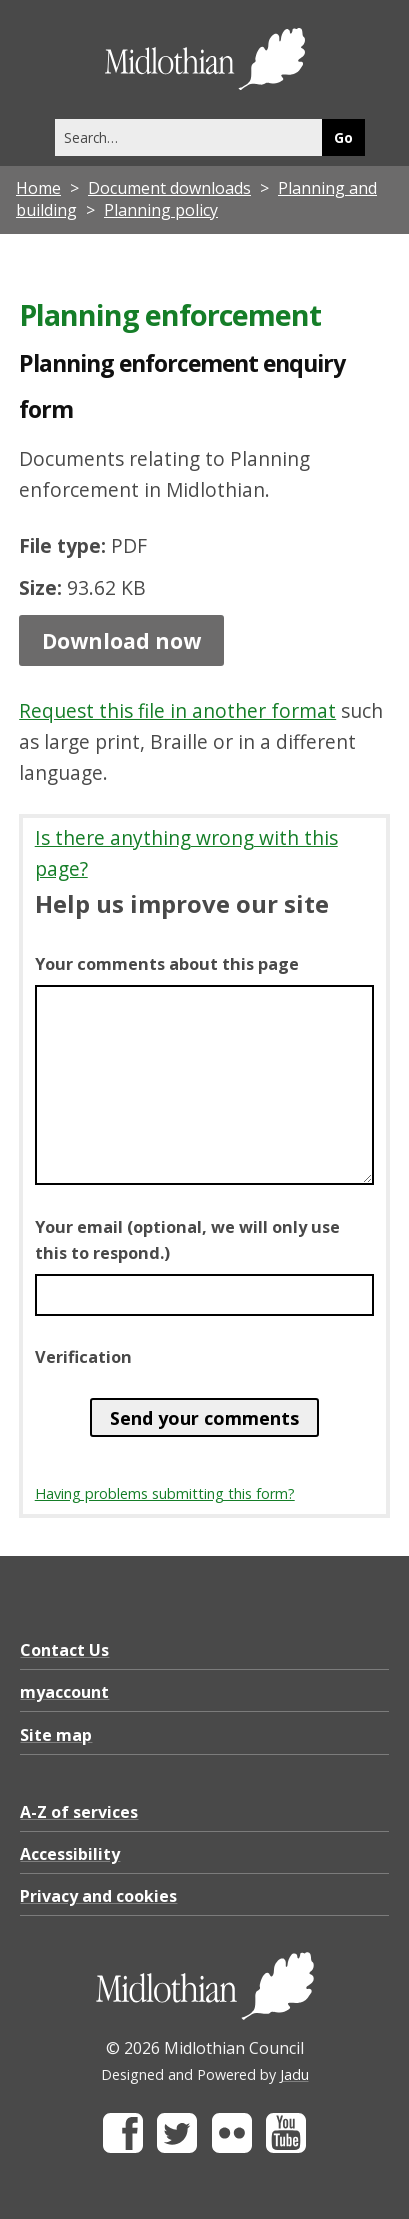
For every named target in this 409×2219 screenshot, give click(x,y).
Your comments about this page (167, 964)
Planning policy (161, 210)
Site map (56, 1735)
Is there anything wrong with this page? (186, 853)
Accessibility (70, 1854)
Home (38, 188)
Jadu (294, 2074)
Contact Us (64, 1650)
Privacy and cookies (98, 1896)
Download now (121, 640)
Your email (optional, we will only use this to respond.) (187, 1240)
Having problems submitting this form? (165, 1493)
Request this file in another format (177, 710)
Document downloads (169, 188)
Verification (83, 1357)
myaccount (64, 1692)
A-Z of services (79, 1812)
